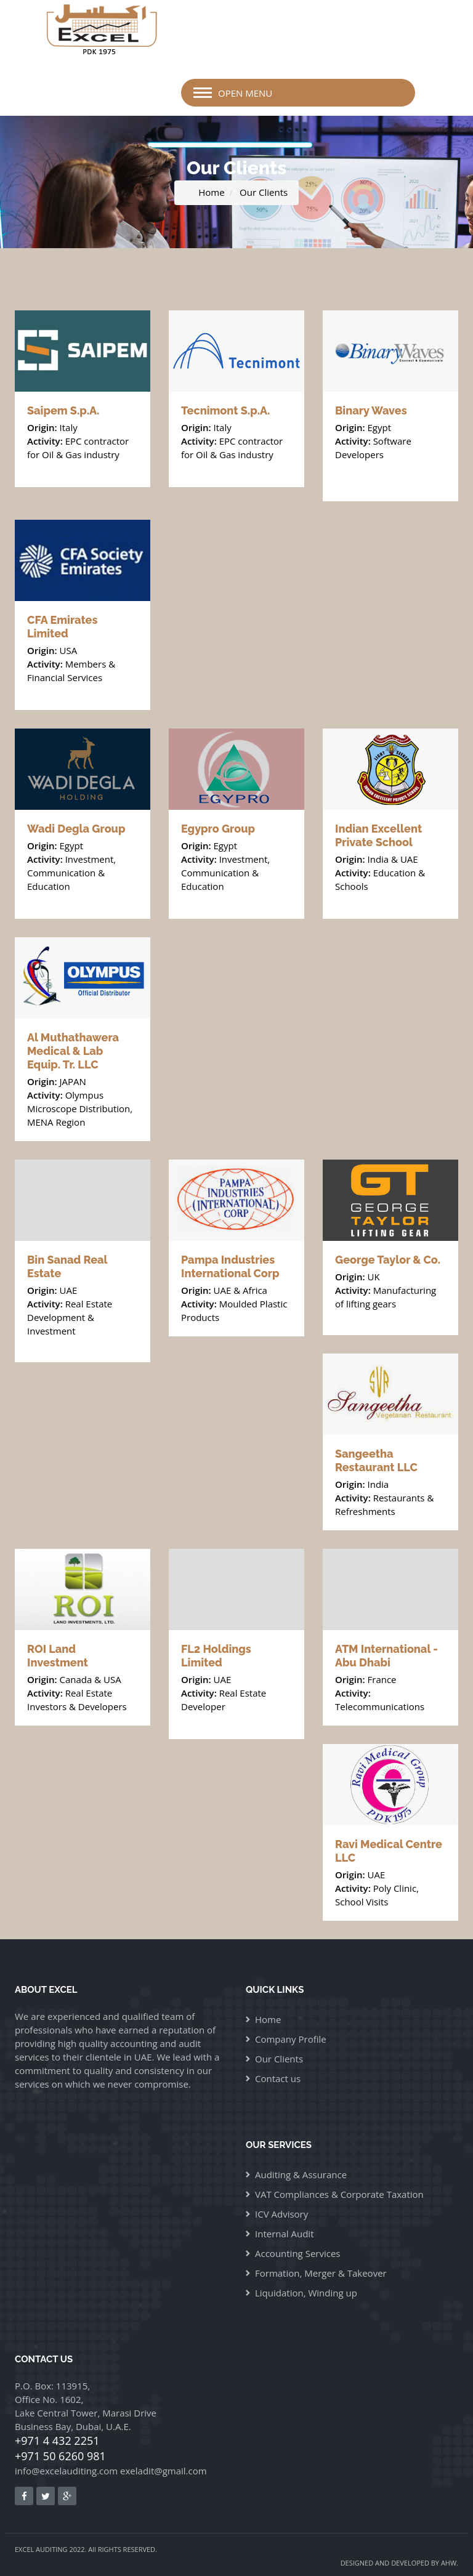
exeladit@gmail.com (163, 2471)
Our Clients (264, 192)
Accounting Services (297, 2253)
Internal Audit (284, 2233)
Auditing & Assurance (301, 2174)
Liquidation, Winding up (306, 2293)
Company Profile (290, 2039)
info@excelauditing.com (66, 2471)
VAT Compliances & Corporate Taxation (339, 2194)
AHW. (449, 2562)
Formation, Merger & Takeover (321, 2273)
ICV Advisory (281, 2214)
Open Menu (245, 93)
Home (211, 192)
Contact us (278, 2078)
